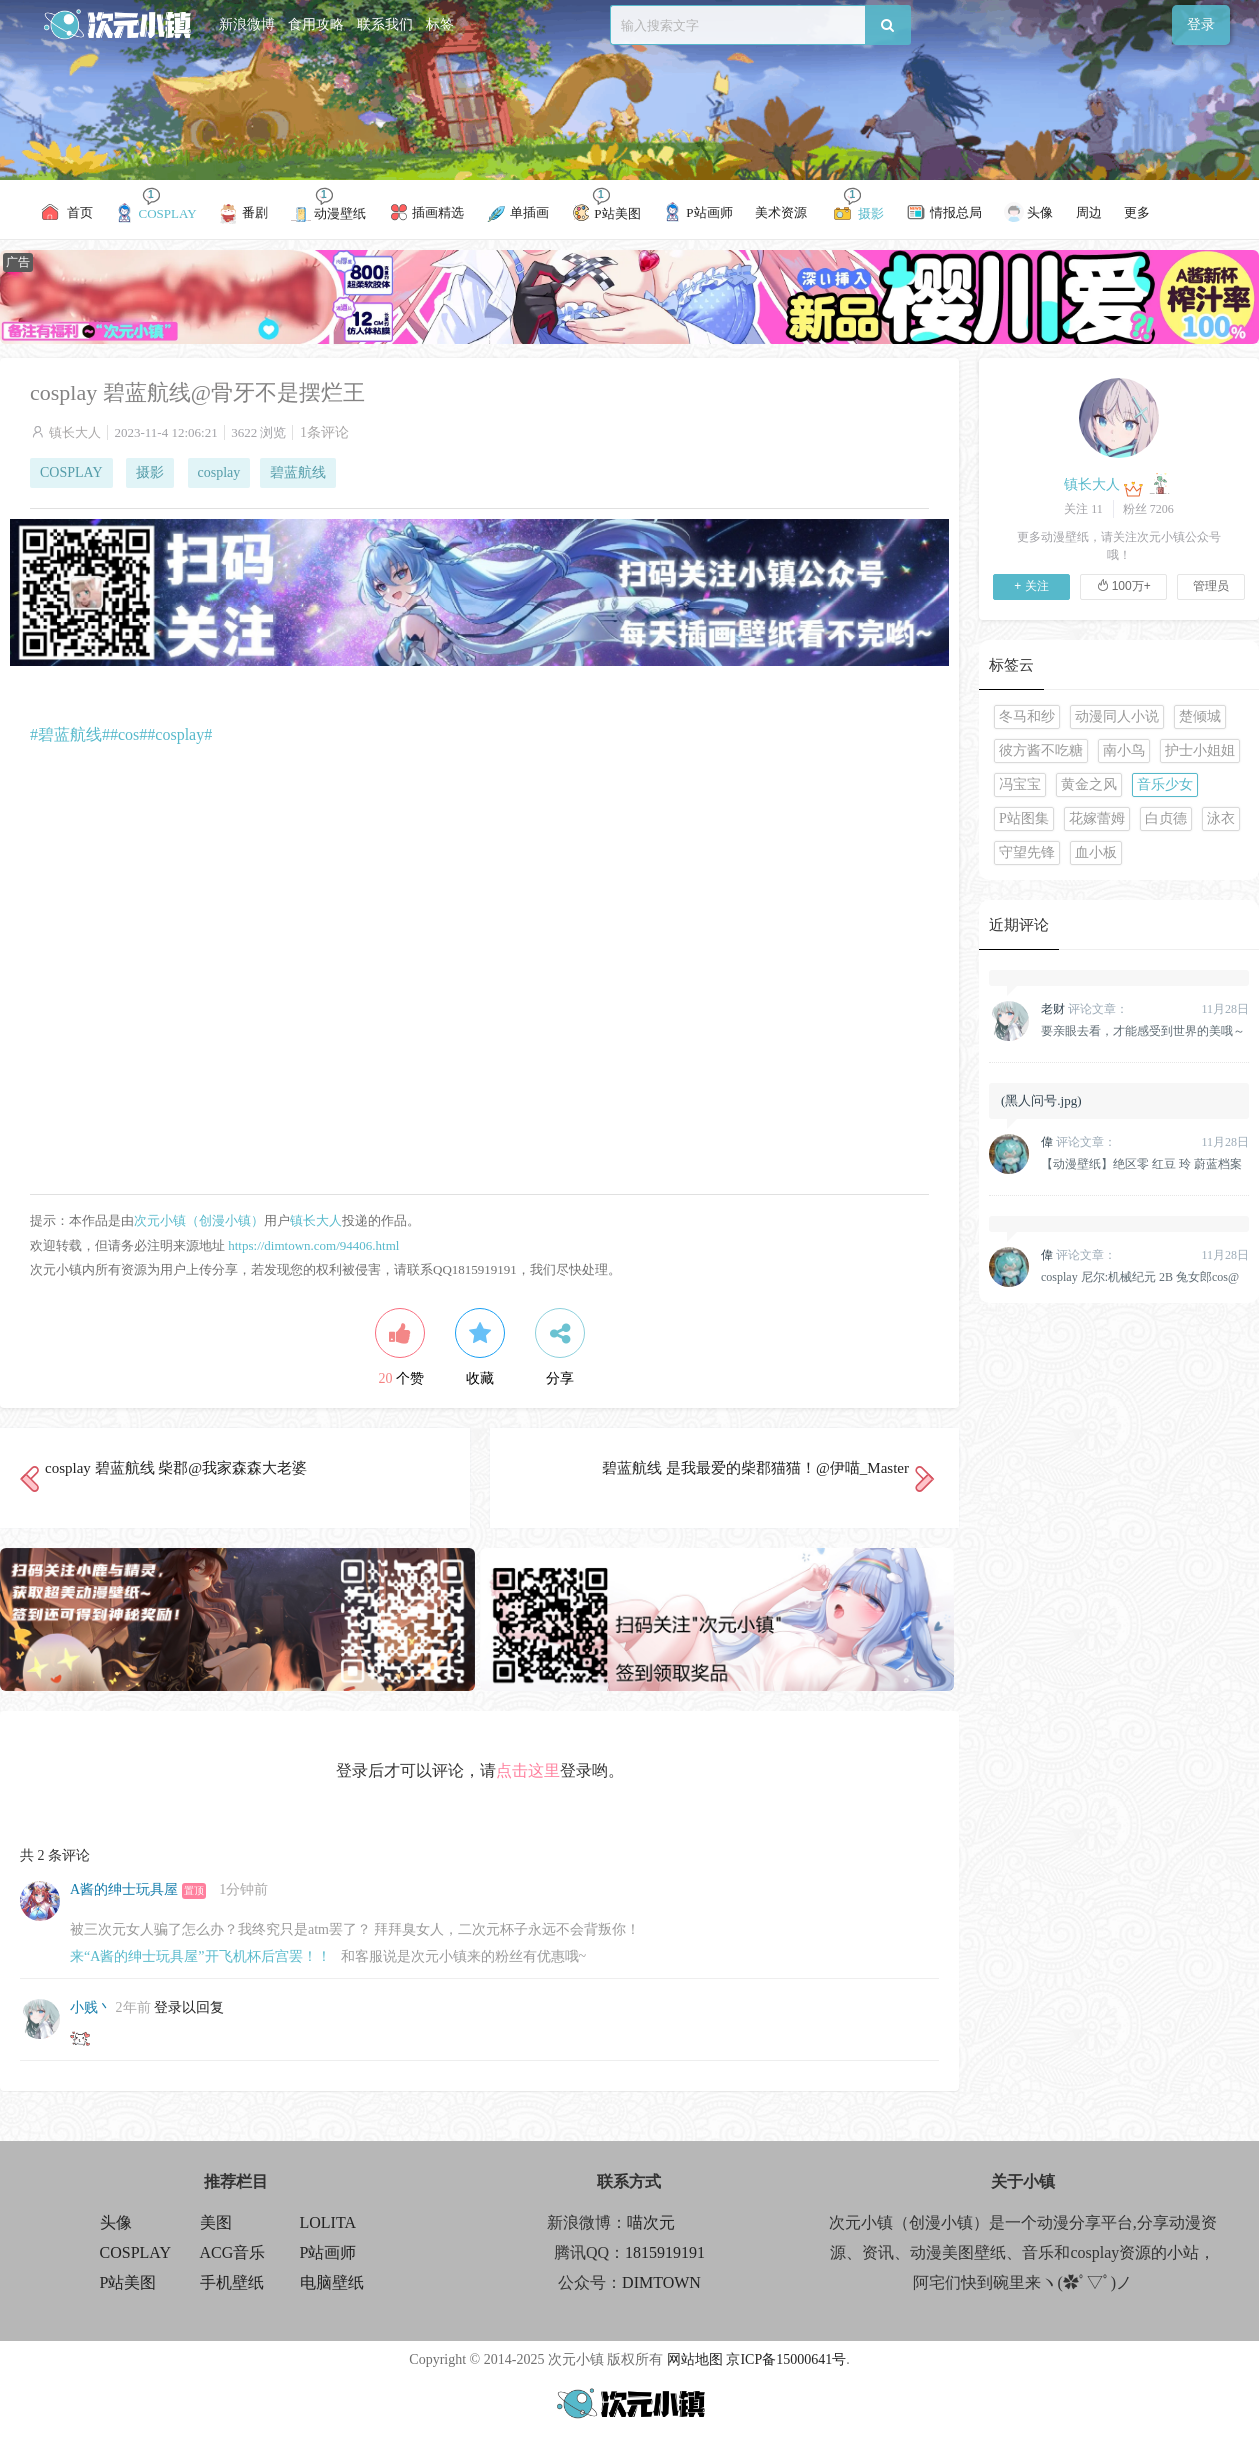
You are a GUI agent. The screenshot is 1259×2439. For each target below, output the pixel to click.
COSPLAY (71, 472)
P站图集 (1024, 818)
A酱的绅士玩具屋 (124, 1889)
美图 (216, 2222)
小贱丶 (91, 2007)
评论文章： (1084, 1009)
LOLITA (328, 2222)
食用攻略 (316, 24)
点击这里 (528, 1770)
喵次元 (651, 2222)
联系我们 (385, 24)
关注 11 (1083, 509)
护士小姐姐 (1200, 750)
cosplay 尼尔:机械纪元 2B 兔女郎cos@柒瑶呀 (1140, 1277)
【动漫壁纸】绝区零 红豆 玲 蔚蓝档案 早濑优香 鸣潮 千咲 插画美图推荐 (1141, 1164)
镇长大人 (75, 432)
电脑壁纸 (332, 2282)
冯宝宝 (1020, 784)
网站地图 (695, 2359)
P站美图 (128, 2282)
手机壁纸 (232, 2282)
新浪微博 (247, 24)
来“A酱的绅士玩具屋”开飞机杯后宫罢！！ (200, 1956)
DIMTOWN (661, 2282)
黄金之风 (1089, 784)
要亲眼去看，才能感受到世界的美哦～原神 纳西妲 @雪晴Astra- (1143, 1031)
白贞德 (1166, 818)
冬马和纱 (1027, 716)
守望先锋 (1027, 852)
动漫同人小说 (1117, 716)
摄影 (150, 472)
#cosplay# (179, 734)
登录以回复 (189, 2007)
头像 (116, 2222)
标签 (440, 24)
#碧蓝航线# (70, 734)
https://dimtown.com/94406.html (313, 1245)
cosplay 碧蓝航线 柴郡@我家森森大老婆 (176, 1468)
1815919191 (665, 2252)
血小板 (1096, 852)
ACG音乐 (233, 2252)
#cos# (128, 734)
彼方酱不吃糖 (1041, 750)
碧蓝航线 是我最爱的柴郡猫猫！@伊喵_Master (755, 1468)
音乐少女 (1165, 784)
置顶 (194, 1890)
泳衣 (1221, 818)
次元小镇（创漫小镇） (199, 1220)
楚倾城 (1200, 716)
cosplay (219, 472)
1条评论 (324, 432)
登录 (1201, 24)
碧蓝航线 (298, 472)
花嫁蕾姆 (1097, 818)
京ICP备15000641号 (786, 2359)
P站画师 (328, 2252)
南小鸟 (1124, 750)
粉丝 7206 (1148, 509)
